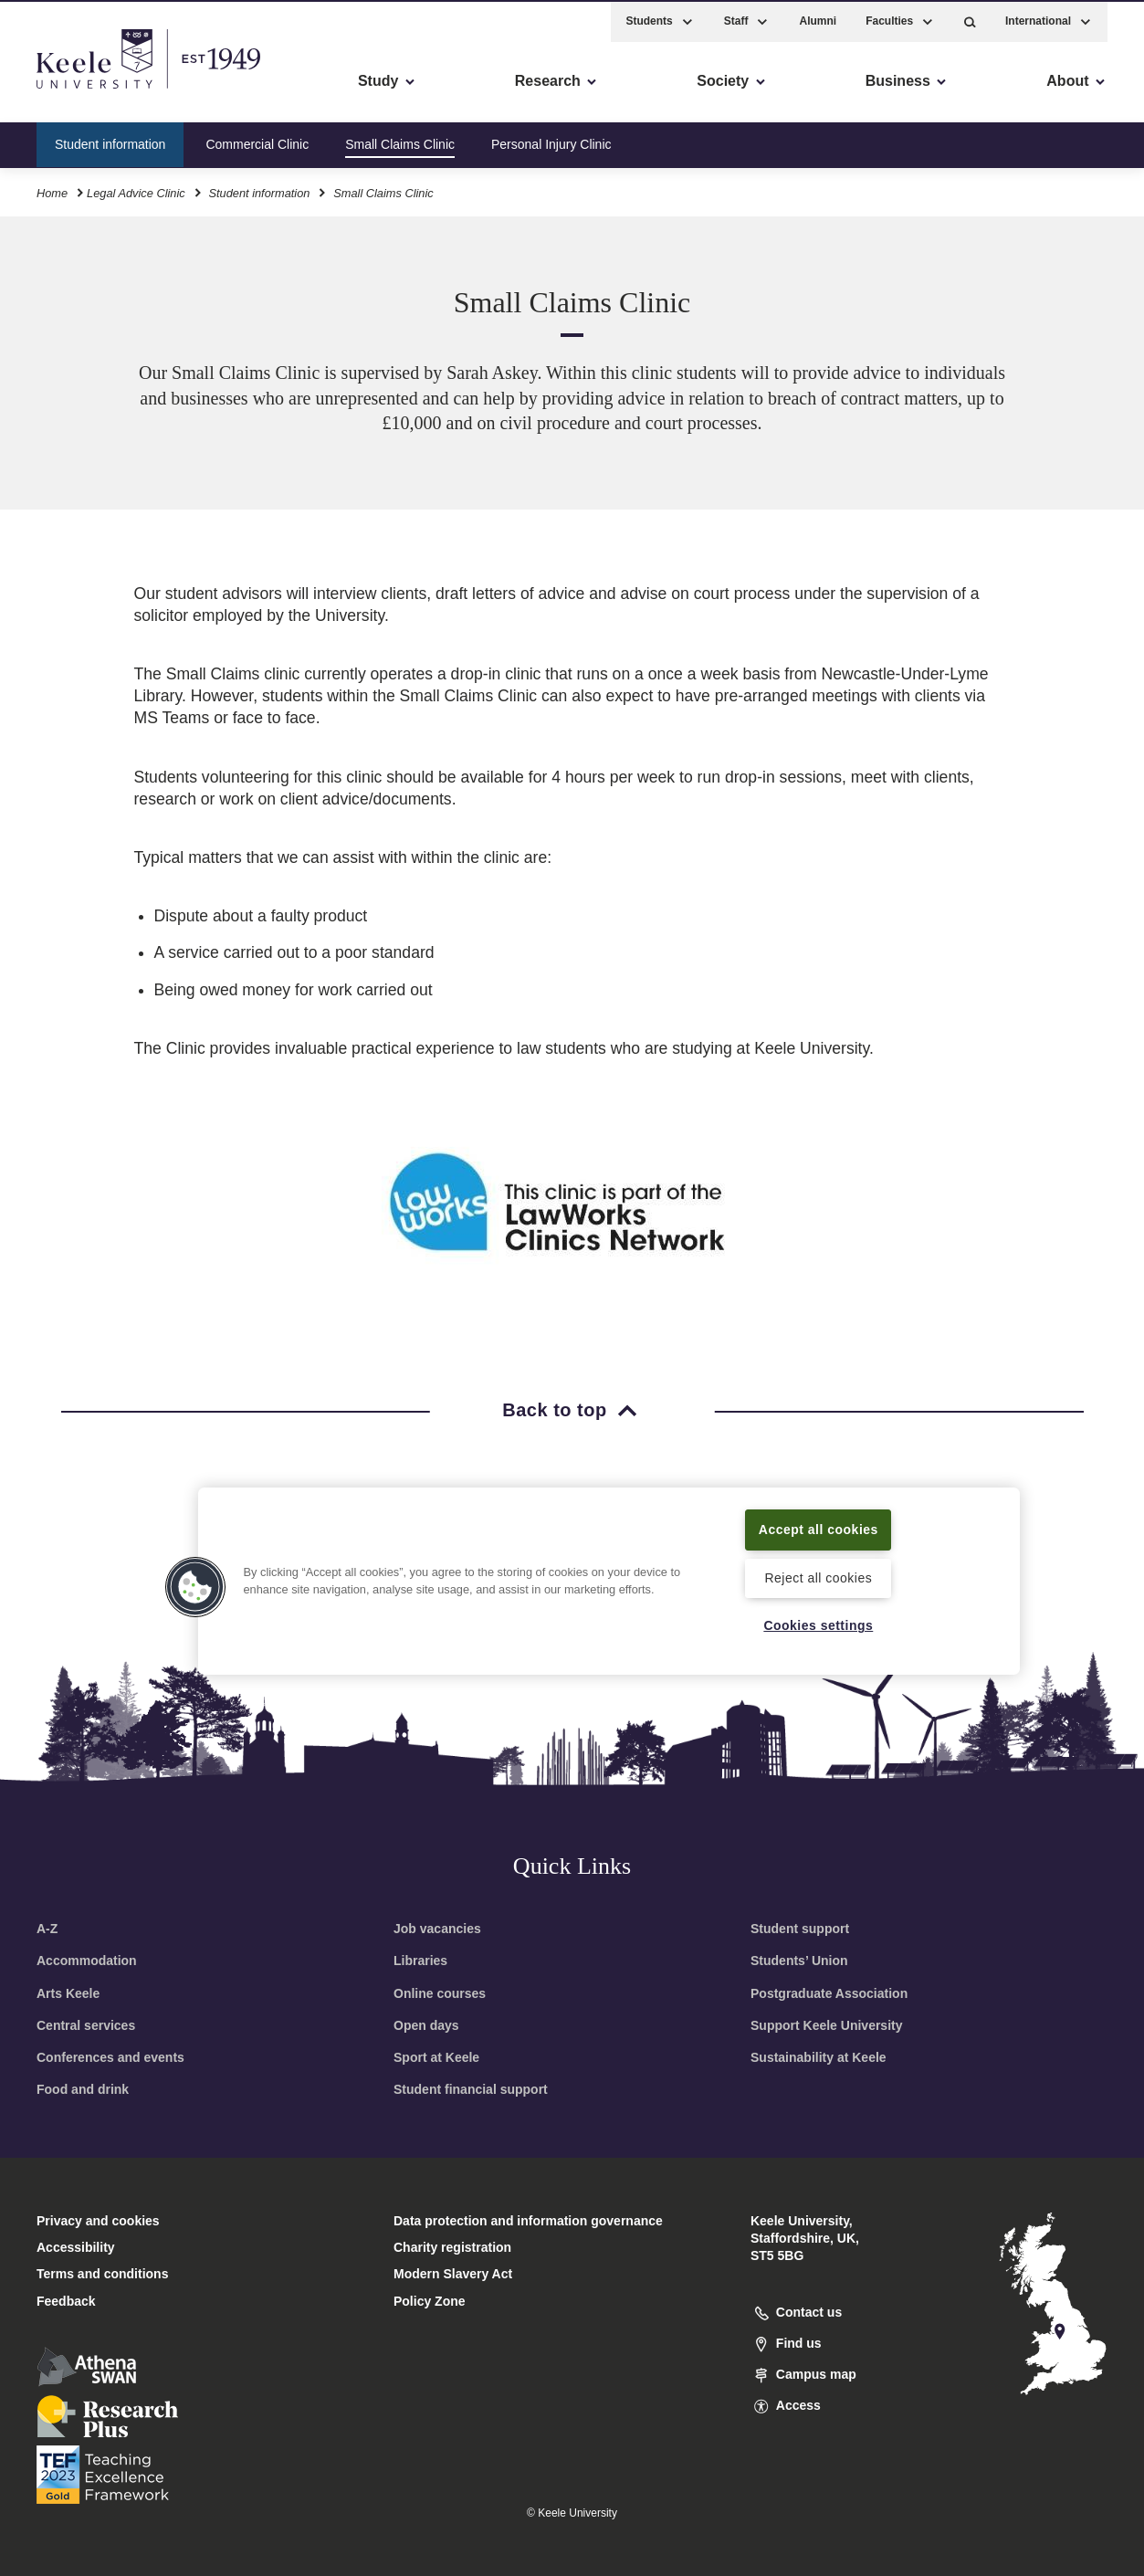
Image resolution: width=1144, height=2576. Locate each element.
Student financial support (471, 2089)
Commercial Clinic (257, 140)
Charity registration (452, 2247)
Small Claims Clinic (400, 140)
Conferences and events (110, 2057)
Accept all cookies (818, 1527)
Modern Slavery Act (453, 2273)
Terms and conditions (102, 2273)
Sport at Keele (436, 2057)
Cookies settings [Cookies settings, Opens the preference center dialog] (818, 1625)
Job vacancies (437, 1928)
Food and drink (83, 2089)
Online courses (440, 1993)
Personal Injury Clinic (551, 140)
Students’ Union (799, 1960)
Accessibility (67, 91)
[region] (609, 1580)
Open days (426, 2025)
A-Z (47, 1928)
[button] (970, 19)
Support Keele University (826, 2025)
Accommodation (87, 1960)
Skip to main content (97, 91)
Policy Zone (430, 2301)
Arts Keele (68, 1993)
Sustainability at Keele (818, 2057)
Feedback (66, 2301)
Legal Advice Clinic (136, 190)
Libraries (420, 1960)
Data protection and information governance (528, 2220)
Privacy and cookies (98, 2220)
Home (52, 190)
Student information (110, 140)
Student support (799, 1928)
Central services (86, 2025)
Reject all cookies (818, 1577)
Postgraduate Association (829, 1993)
